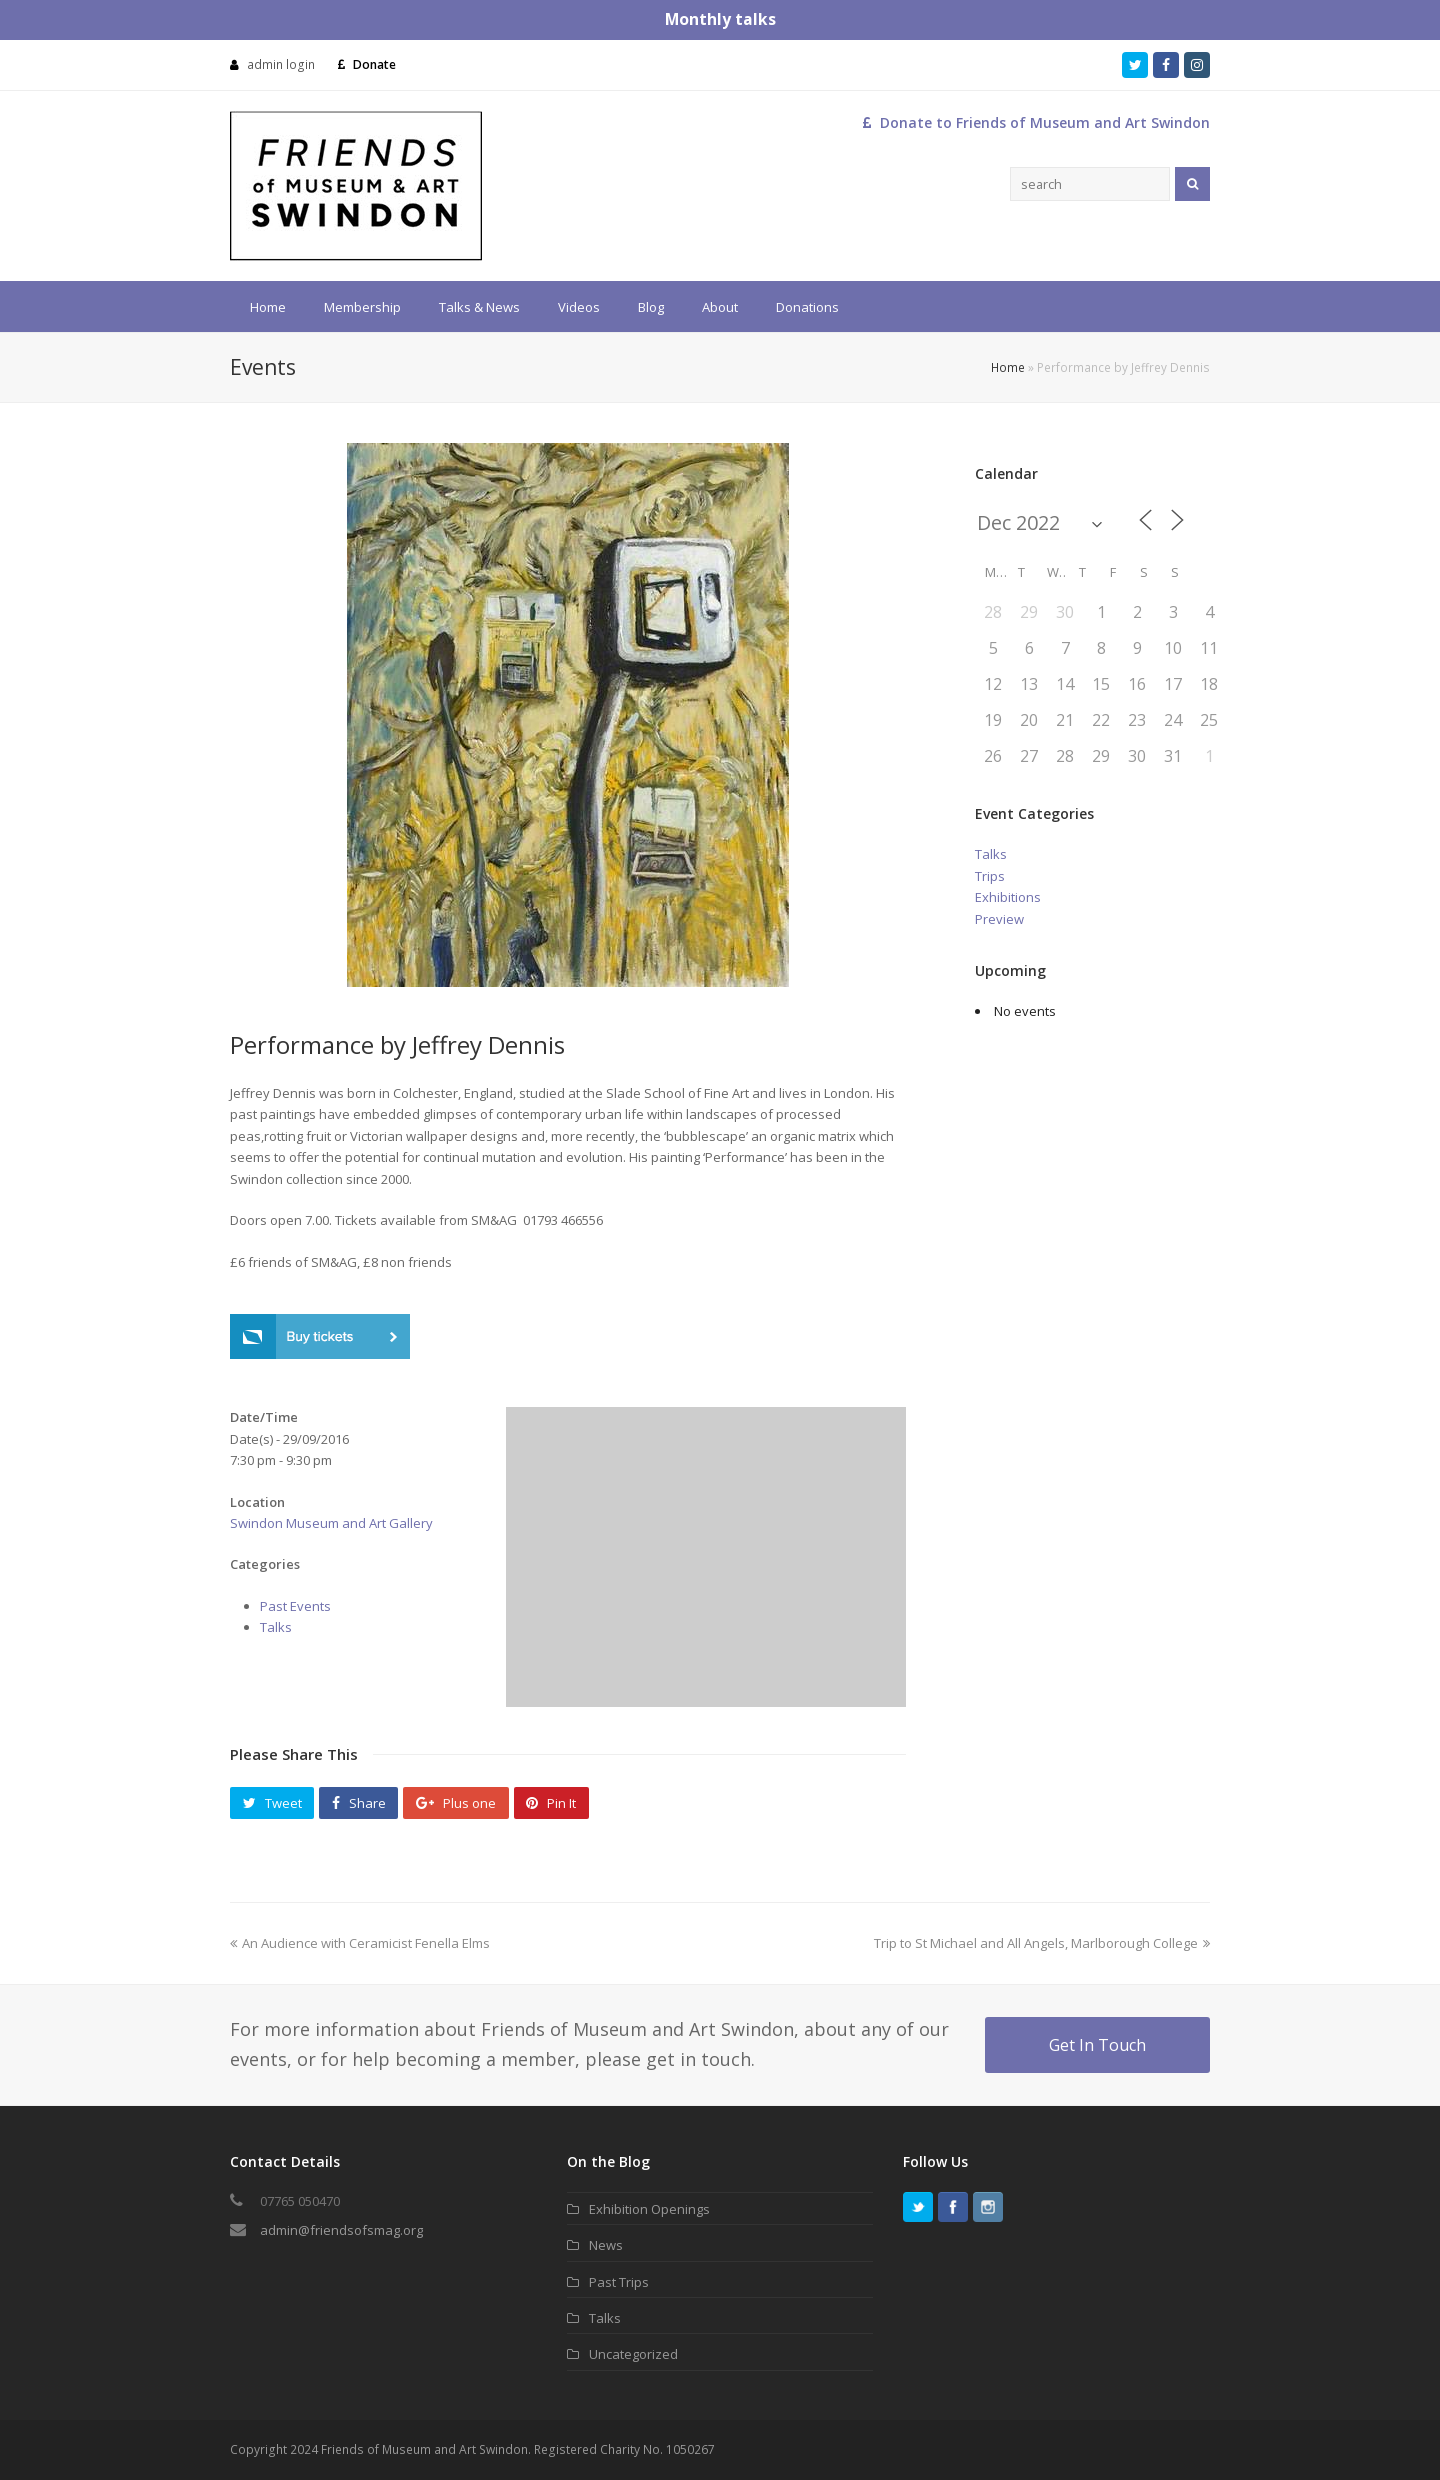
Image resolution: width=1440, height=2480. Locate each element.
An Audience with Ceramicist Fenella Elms (360, 1943)
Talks (276, 1627)
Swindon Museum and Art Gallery (331, 1523)
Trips (990, 876)
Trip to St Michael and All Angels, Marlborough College (1042, 1943)
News (606, 2245)
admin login (281, 64)
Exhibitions (1008, 897)
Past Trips (619, 2282)
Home (1008, 367)
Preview (999, 919)
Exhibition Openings (649, 2209)
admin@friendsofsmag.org (341, 2230)
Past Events (295, 1606)
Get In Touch (1097, 2045)
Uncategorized (633, 2354)
